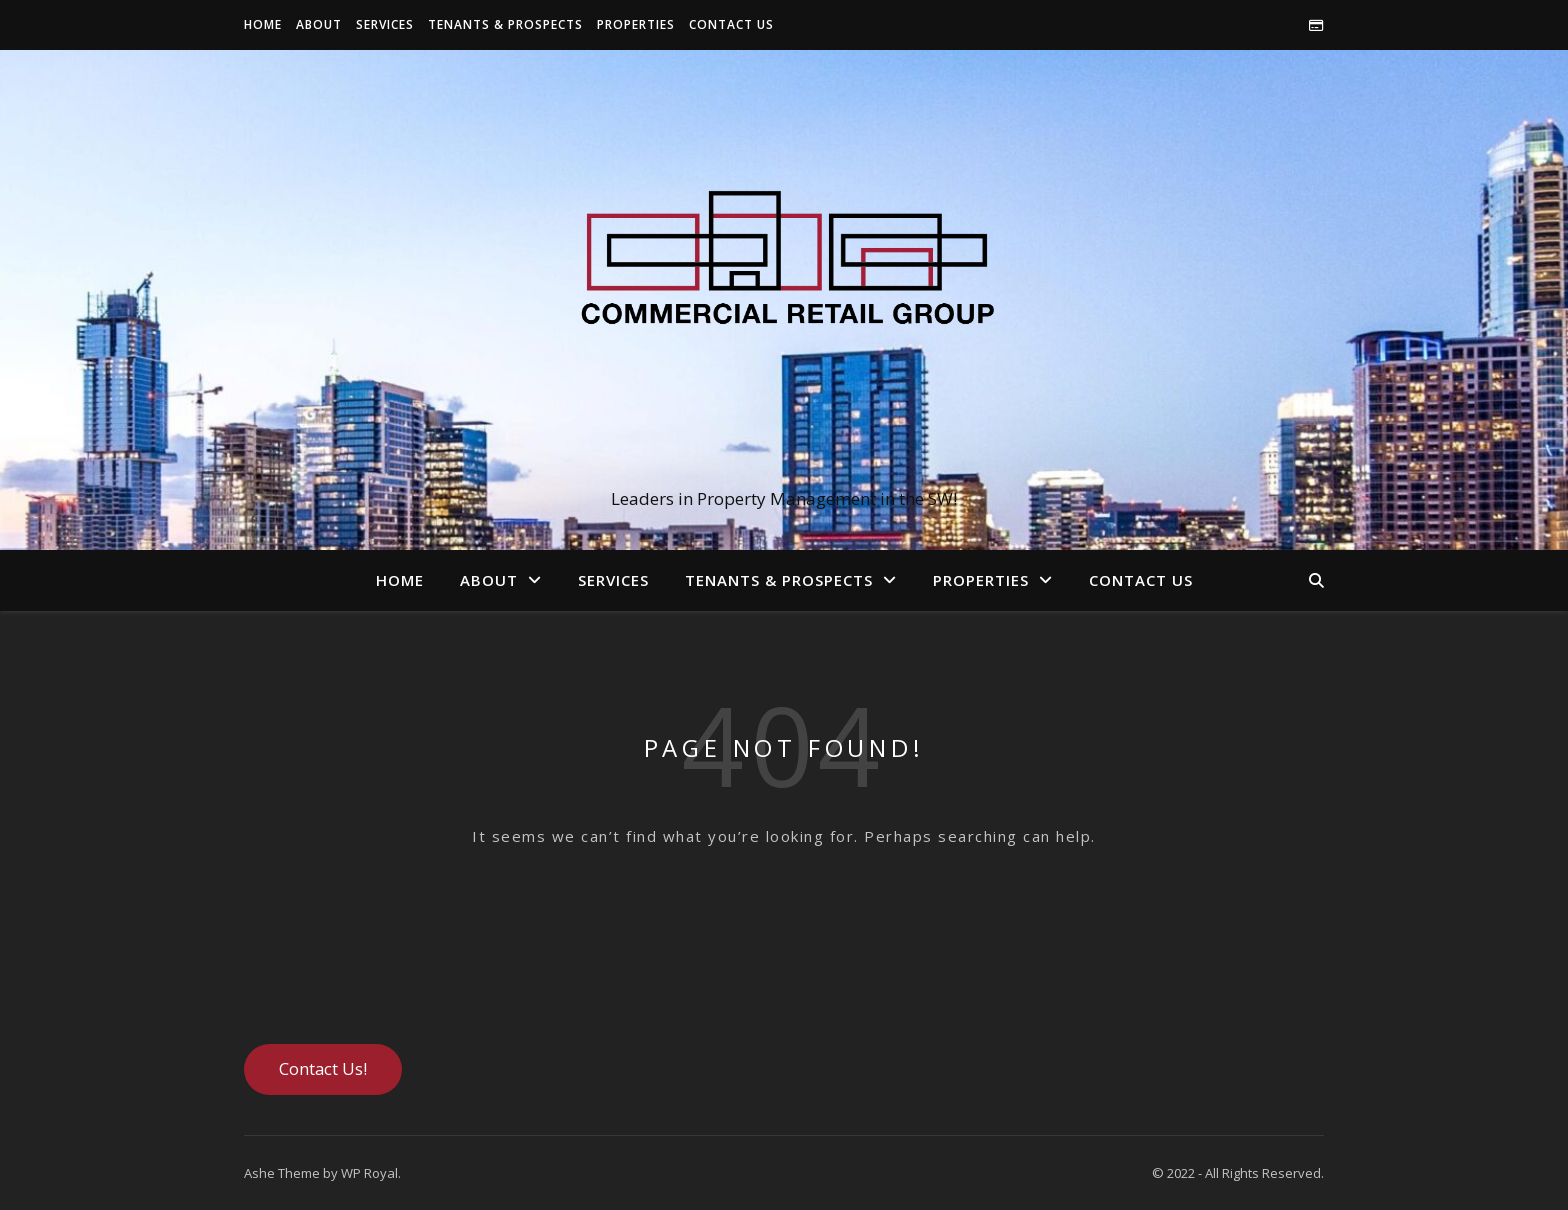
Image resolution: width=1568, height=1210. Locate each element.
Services (385, 24)
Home (263, 24)
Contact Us (731, 24)
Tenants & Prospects (505, 24)
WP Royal (369, 1173)
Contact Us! (323, 1068)
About (319, 24)
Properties (636, 24)
